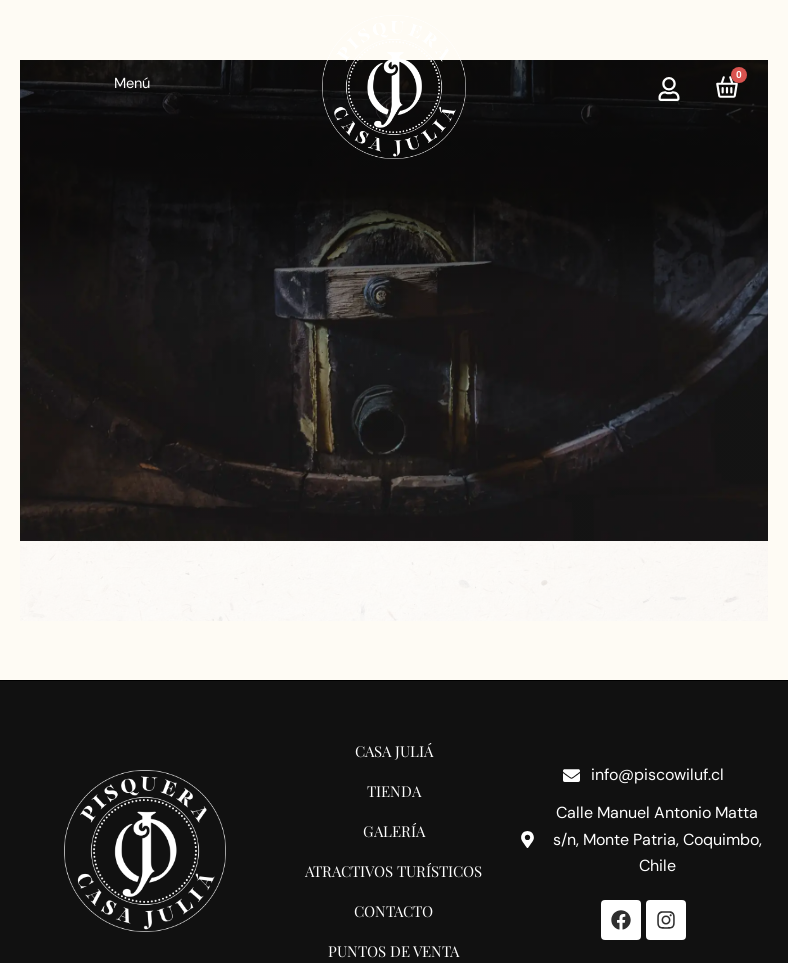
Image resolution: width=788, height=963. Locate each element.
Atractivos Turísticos (393, 871)
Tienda (394, 791)
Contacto (393, 911)
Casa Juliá (394, 751)
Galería (394, 831)
